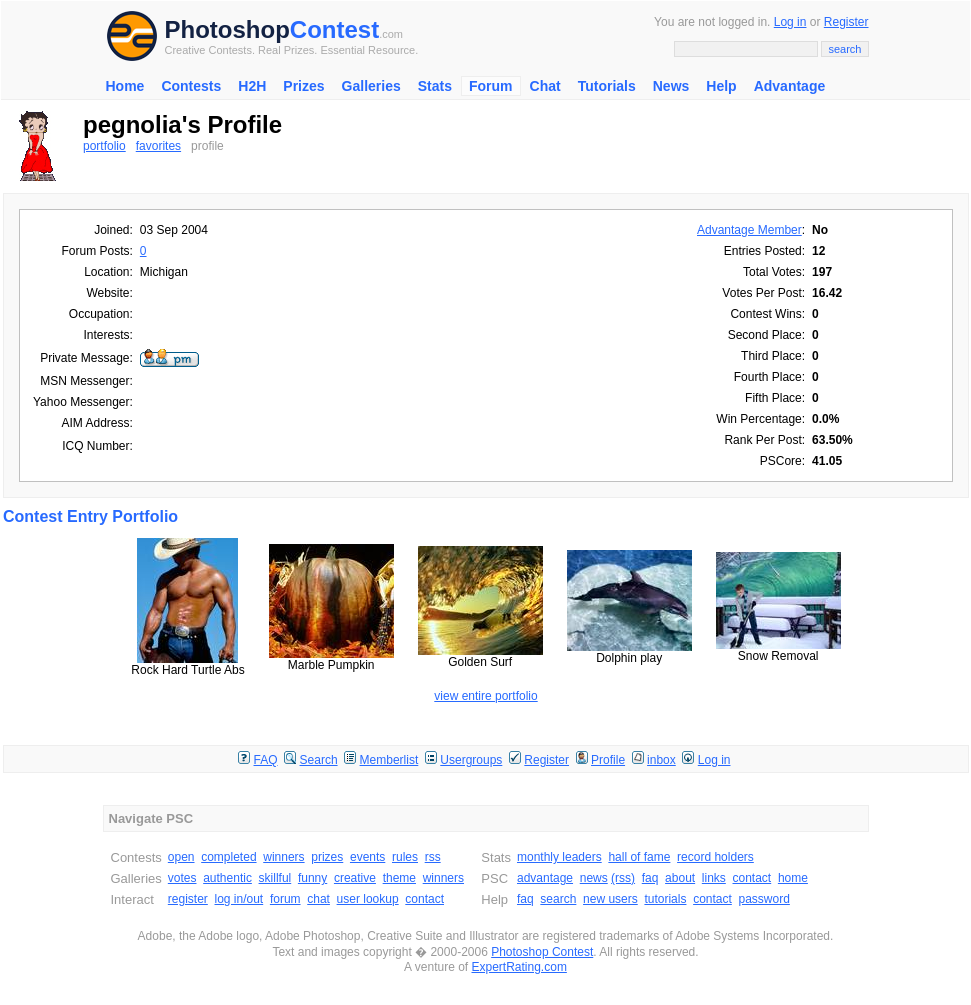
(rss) (623, 878)
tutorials (665, 899)
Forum (491, 86)
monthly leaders (559, 857)
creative (355, 878)
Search (319, 760)
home (793, 878)
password (764, 899)
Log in (790, 22)
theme (399, 878)
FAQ (266, 760)
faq (650, 878)
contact (424, 899)
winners (283, 857)
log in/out (239, 899)
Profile (608, 760)
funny (312, 878)
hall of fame (639, 857)
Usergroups (471, 760)
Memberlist (389, 760)
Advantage (790, 86)
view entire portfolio (485, 696)
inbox (661, 760)
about (680, 878)
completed (228, 857)
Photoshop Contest (542, 952)
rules (405, 857)
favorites (158, 146)
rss (433, 857)
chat (318, 899)
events (367, 857)
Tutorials (607, 86)
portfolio (104, 146)
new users (610, 899)
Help (721, 86)
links (714, 878)
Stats (435, 86)
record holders (715, 857)
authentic (227, 878)
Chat (545, 86)
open (181, 857)
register (188, 899)
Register (846, 22)
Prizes (303, 86)
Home (125, 86)
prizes (327, 857)
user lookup (368, 899)
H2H (252, 86)
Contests (191, 86)
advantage (545, 878)
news (594, 878)
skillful (275, 878)
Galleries (371, 86)
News (671, 86)
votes (182, 878)
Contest (334, 29)
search (558, 899)
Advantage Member (749, 230)
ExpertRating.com (519, 967)
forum (285, 899)
